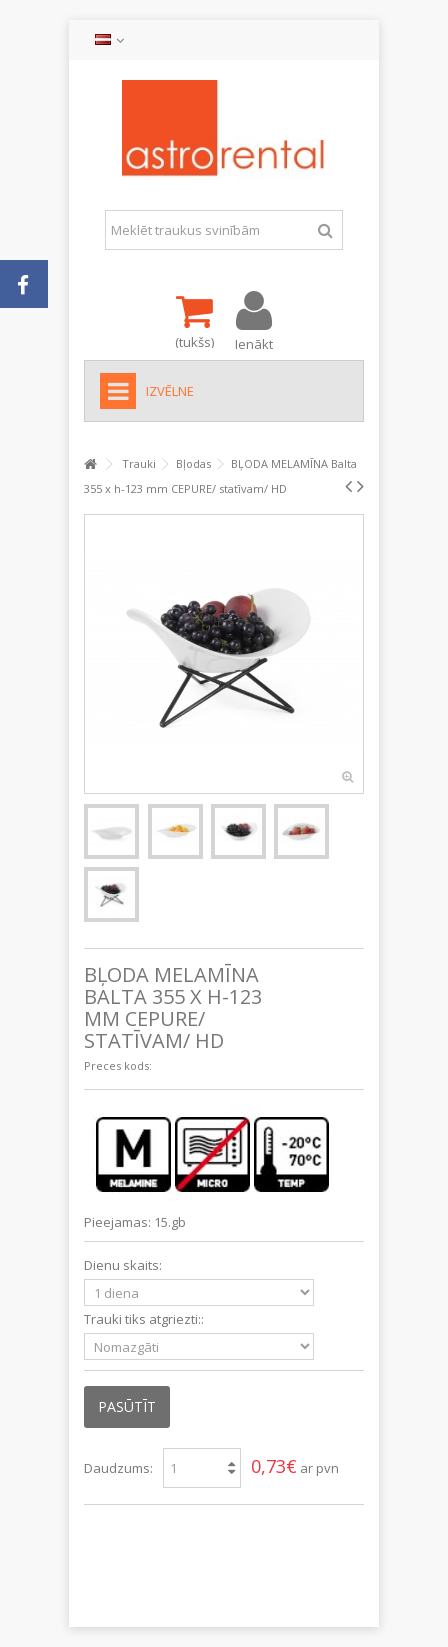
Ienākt (254, 342)
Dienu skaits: (124, 1265)
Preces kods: (118, 1065)
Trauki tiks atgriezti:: (145, 1319)
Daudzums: (118, 1468)
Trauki (139, 463)
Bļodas (193, 463)
